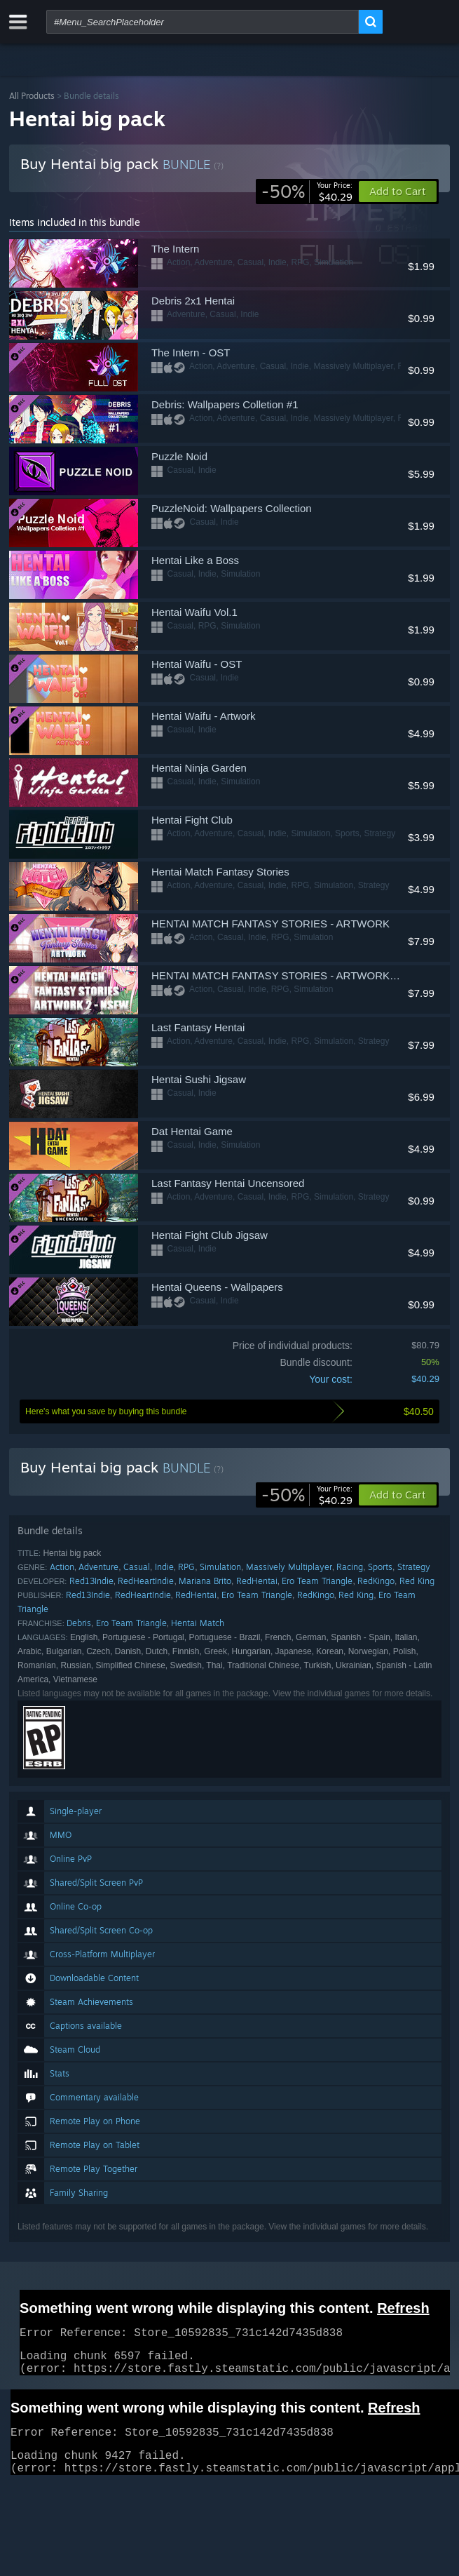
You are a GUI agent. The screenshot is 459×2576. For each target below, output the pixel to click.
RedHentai (257, 1581)
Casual (136, 1567)
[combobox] (202, 22)
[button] (397, 1495)
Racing (349, 1567)
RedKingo (376, 1581)
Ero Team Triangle (317, 1581)
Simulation (220, 1567)
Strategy (413, 1567)
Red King (416, 1581)
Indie (164, 1567)
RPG (186, 1567)
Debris (79, 1623)
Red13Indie (91, 1581)
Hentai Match (197, 1623)
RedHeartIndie (146, 1581)
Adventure (98, 1567)
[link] (307, 191)
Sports (380, 1567)
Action (62, 1567)
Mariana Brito (205, 1581)
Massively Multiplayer (289, 1567)
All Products (32, 95)
